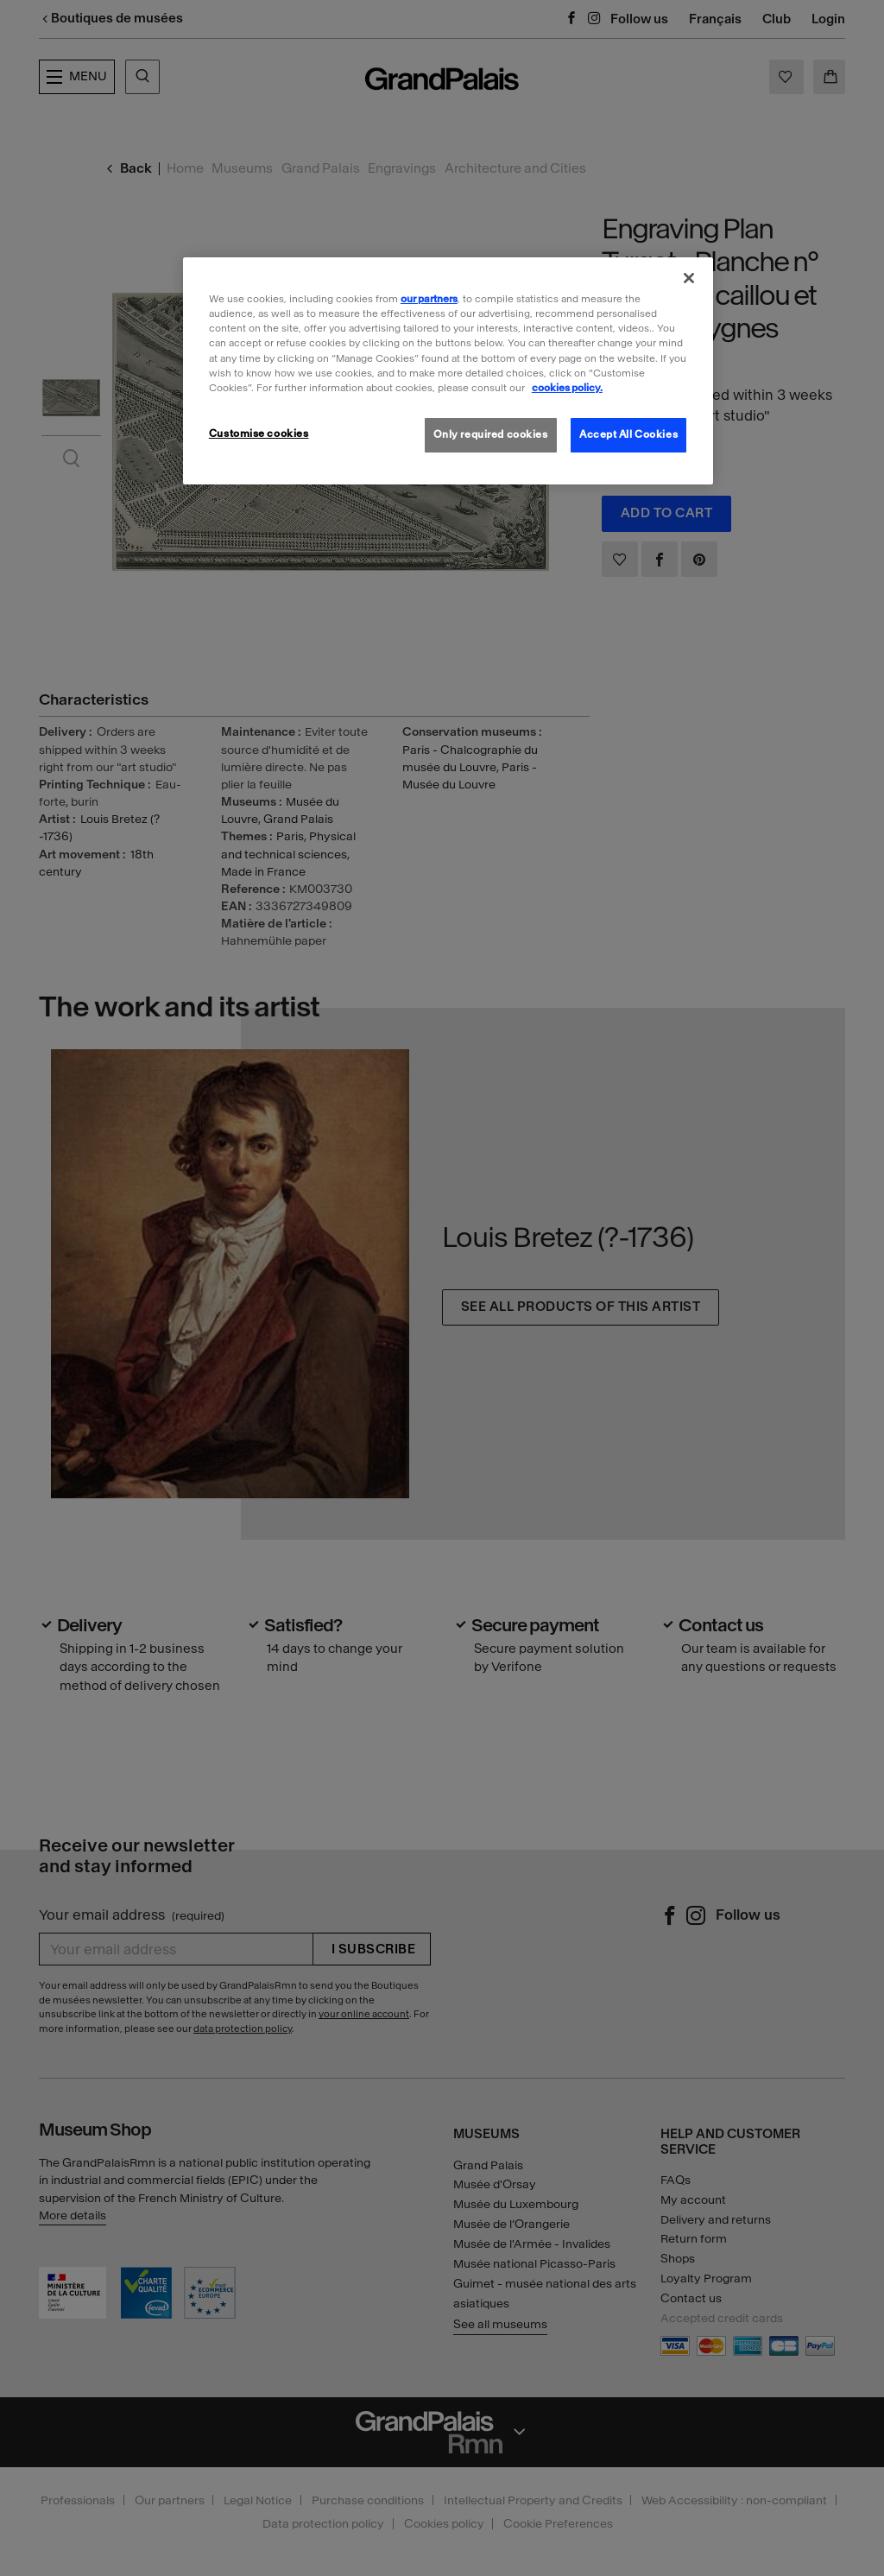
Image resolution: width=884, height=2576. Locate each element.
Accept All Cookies (628, 434)
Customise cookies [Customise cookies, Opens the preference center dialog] (259, 433)
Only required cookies (490, 434)
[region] (448, 370)
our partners (429, 299)
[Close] (689, 278)
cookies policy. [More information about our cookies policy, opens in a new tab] (567, 388)
